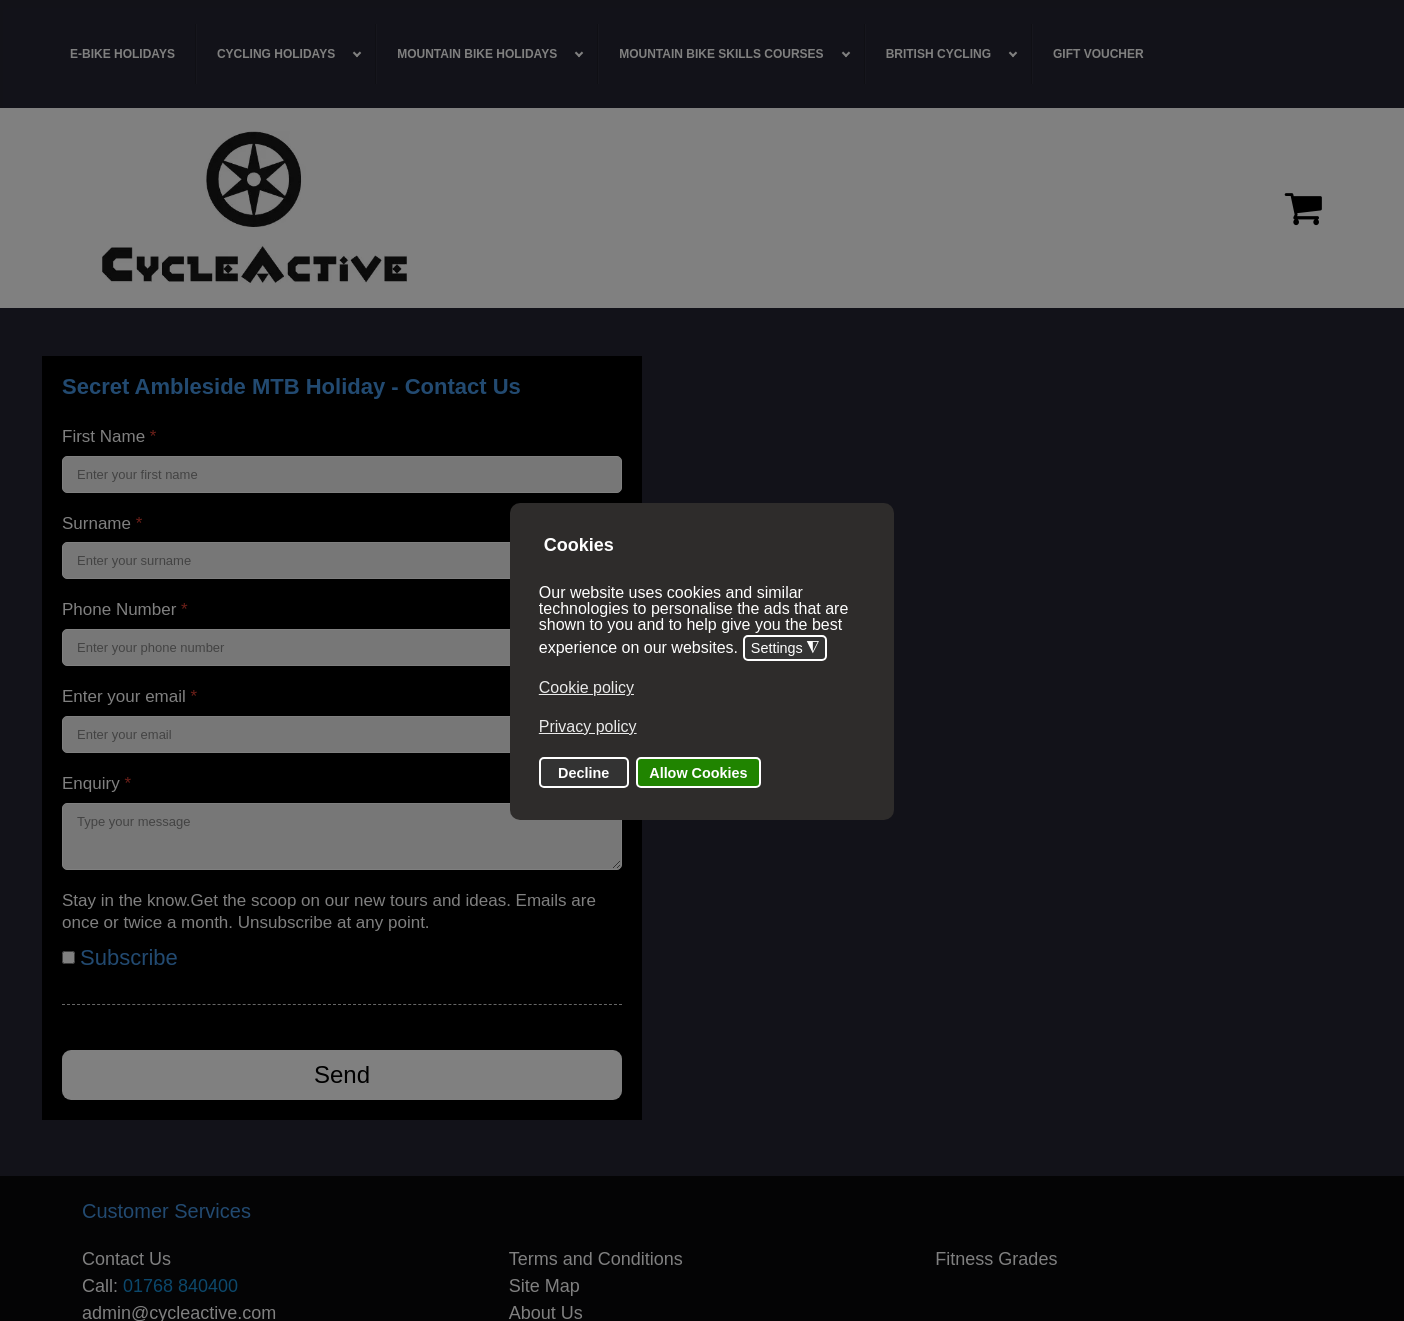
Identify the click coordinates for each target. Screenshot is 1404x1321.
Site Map (544, 1286)
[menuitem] (123, 54)
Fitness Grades (996, 1259)
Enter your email (129, 696)
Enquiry (96, 783)
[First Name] (342, 474)
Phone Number (125, 609)
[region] (702, 208)
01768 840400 (180, 1286)
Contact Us (126, 1259)
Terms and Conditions (596, 1259)
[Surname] (342, 560)
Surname (102, 523)
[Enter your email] (342, 734)
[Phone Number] (342, 647)
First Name (109, 436)
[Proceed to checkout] (1303, 208)
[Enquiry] (342, 836)
